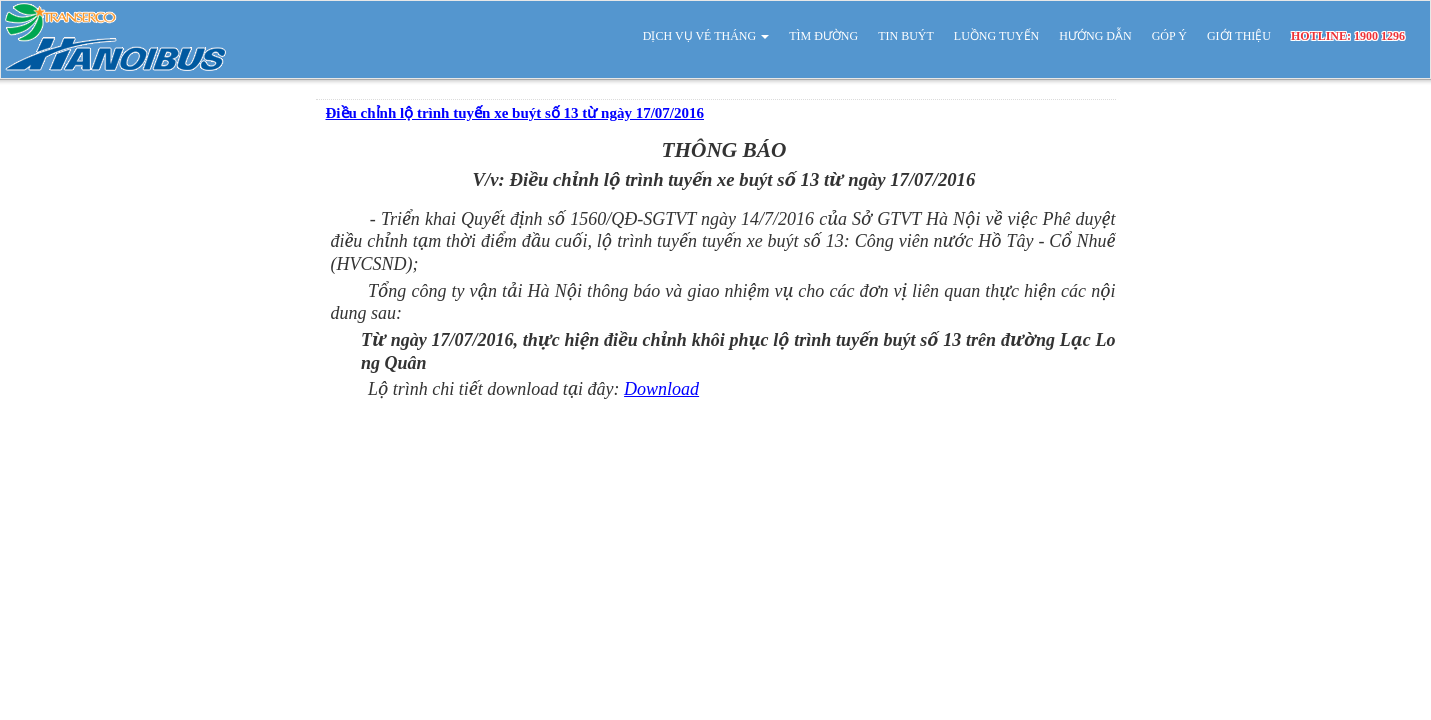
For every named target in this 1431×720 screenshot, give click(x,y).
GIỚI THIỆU (1239, 36)
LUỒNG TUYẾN (996, 36)
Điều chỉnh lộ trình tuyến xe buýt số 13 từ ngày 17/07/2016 (515, 113)
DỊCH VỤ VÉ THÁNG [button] (706, 36)
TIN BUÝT (906, 36)
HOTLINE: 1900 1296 (1348, 36)
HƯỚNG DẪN (1095, 36)
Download (661, 389)
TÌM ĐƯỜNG (823, 36)
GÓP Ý (1169, 36)
